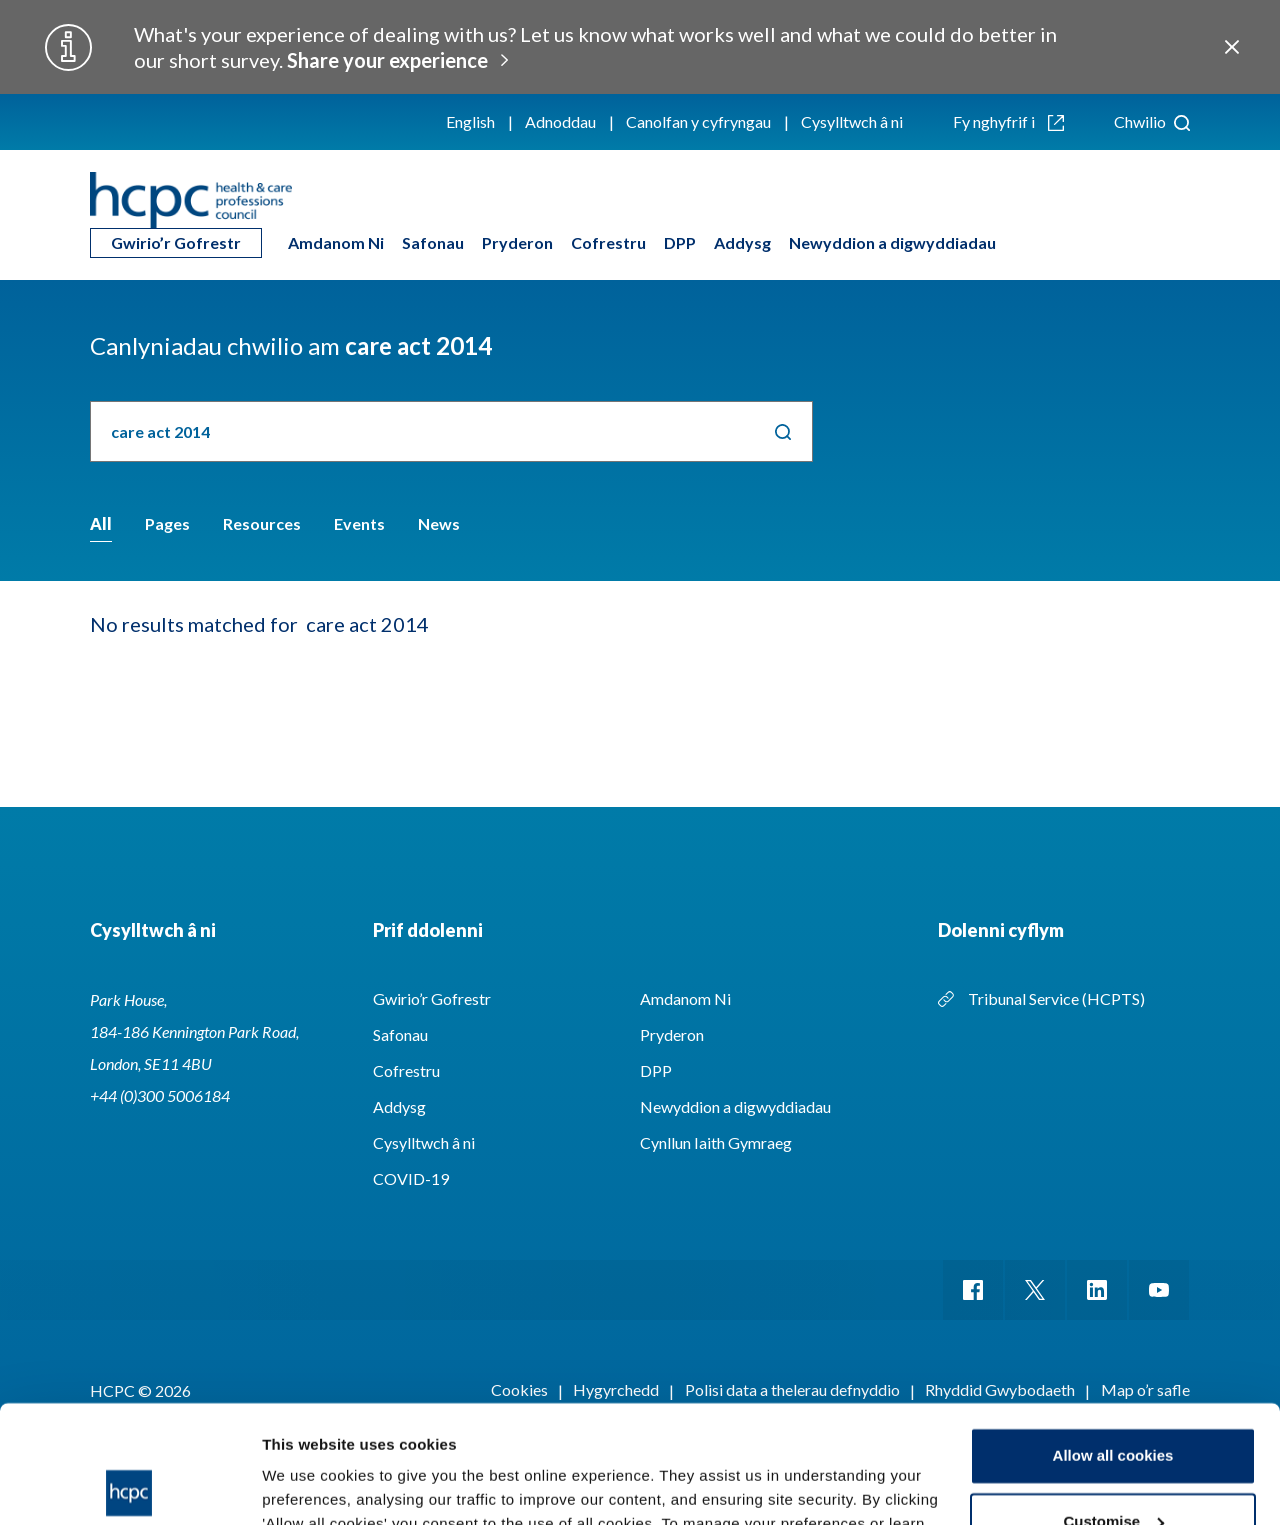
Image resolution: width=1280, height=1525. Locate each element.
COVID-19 (411, 1178)
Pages (167, 523)
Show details (308, 1485)
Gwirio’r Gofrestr (176, 242)
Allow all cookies (1113, 1338)
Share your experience (387, 60)
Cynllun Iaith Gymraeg (716, 1142)
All (101, 523)
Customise (1113, 1403)
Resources (262, 523)
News (439, 523)
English (470, 121)
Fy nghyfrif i (1008, 121)
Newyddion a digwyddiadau (892, 242)
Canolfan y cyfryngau (698, 121)
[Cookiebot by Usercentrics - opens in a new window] (129, 1486)
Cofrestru (608, 242)
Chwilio (1152, 121)
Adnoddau (560, 121)
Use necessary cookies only (1113, 1469)
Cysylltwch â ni (852, 121)
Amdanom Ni (336, 242)
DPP (680, 242)
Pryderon (517, 242)
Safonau (433, 242)
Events (359, 523)
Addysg (742, 242)
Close (1231, 47)
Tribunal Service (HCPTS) (1056, 998)
